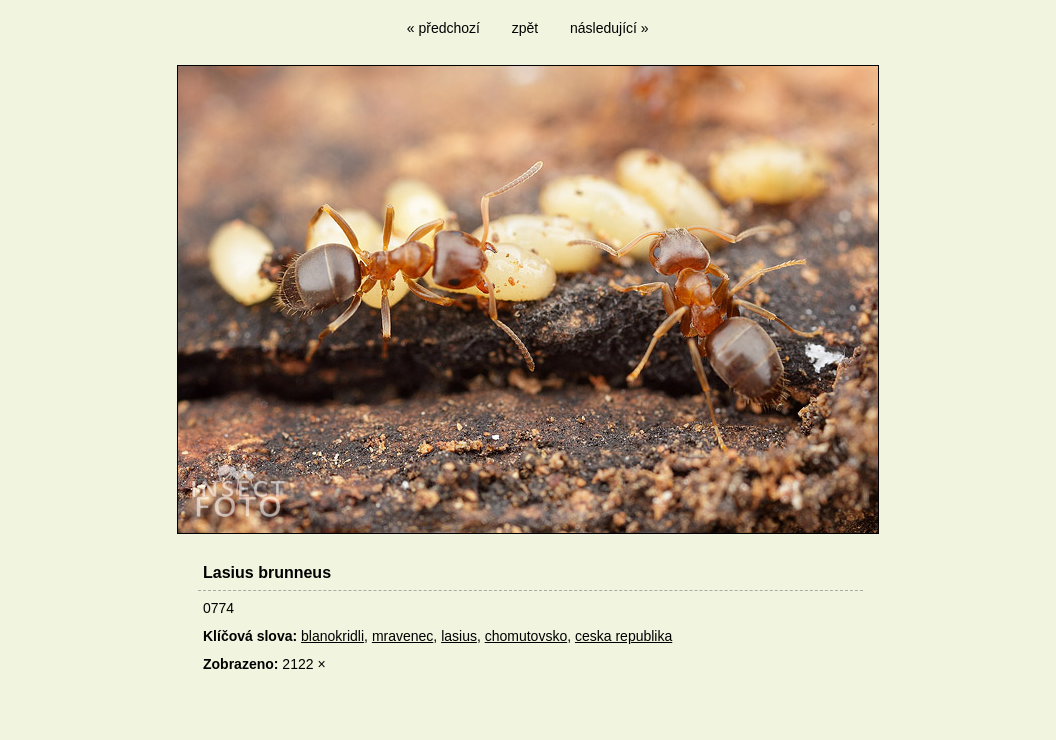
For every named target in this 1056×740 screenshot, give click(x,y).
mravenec (402, 636)
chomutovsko (526, 636)
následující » (609, 28)
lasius (459, 636)
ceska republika (623, 636)
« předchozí (443, 28)
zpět (525, 28)
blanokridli (332, 636)
